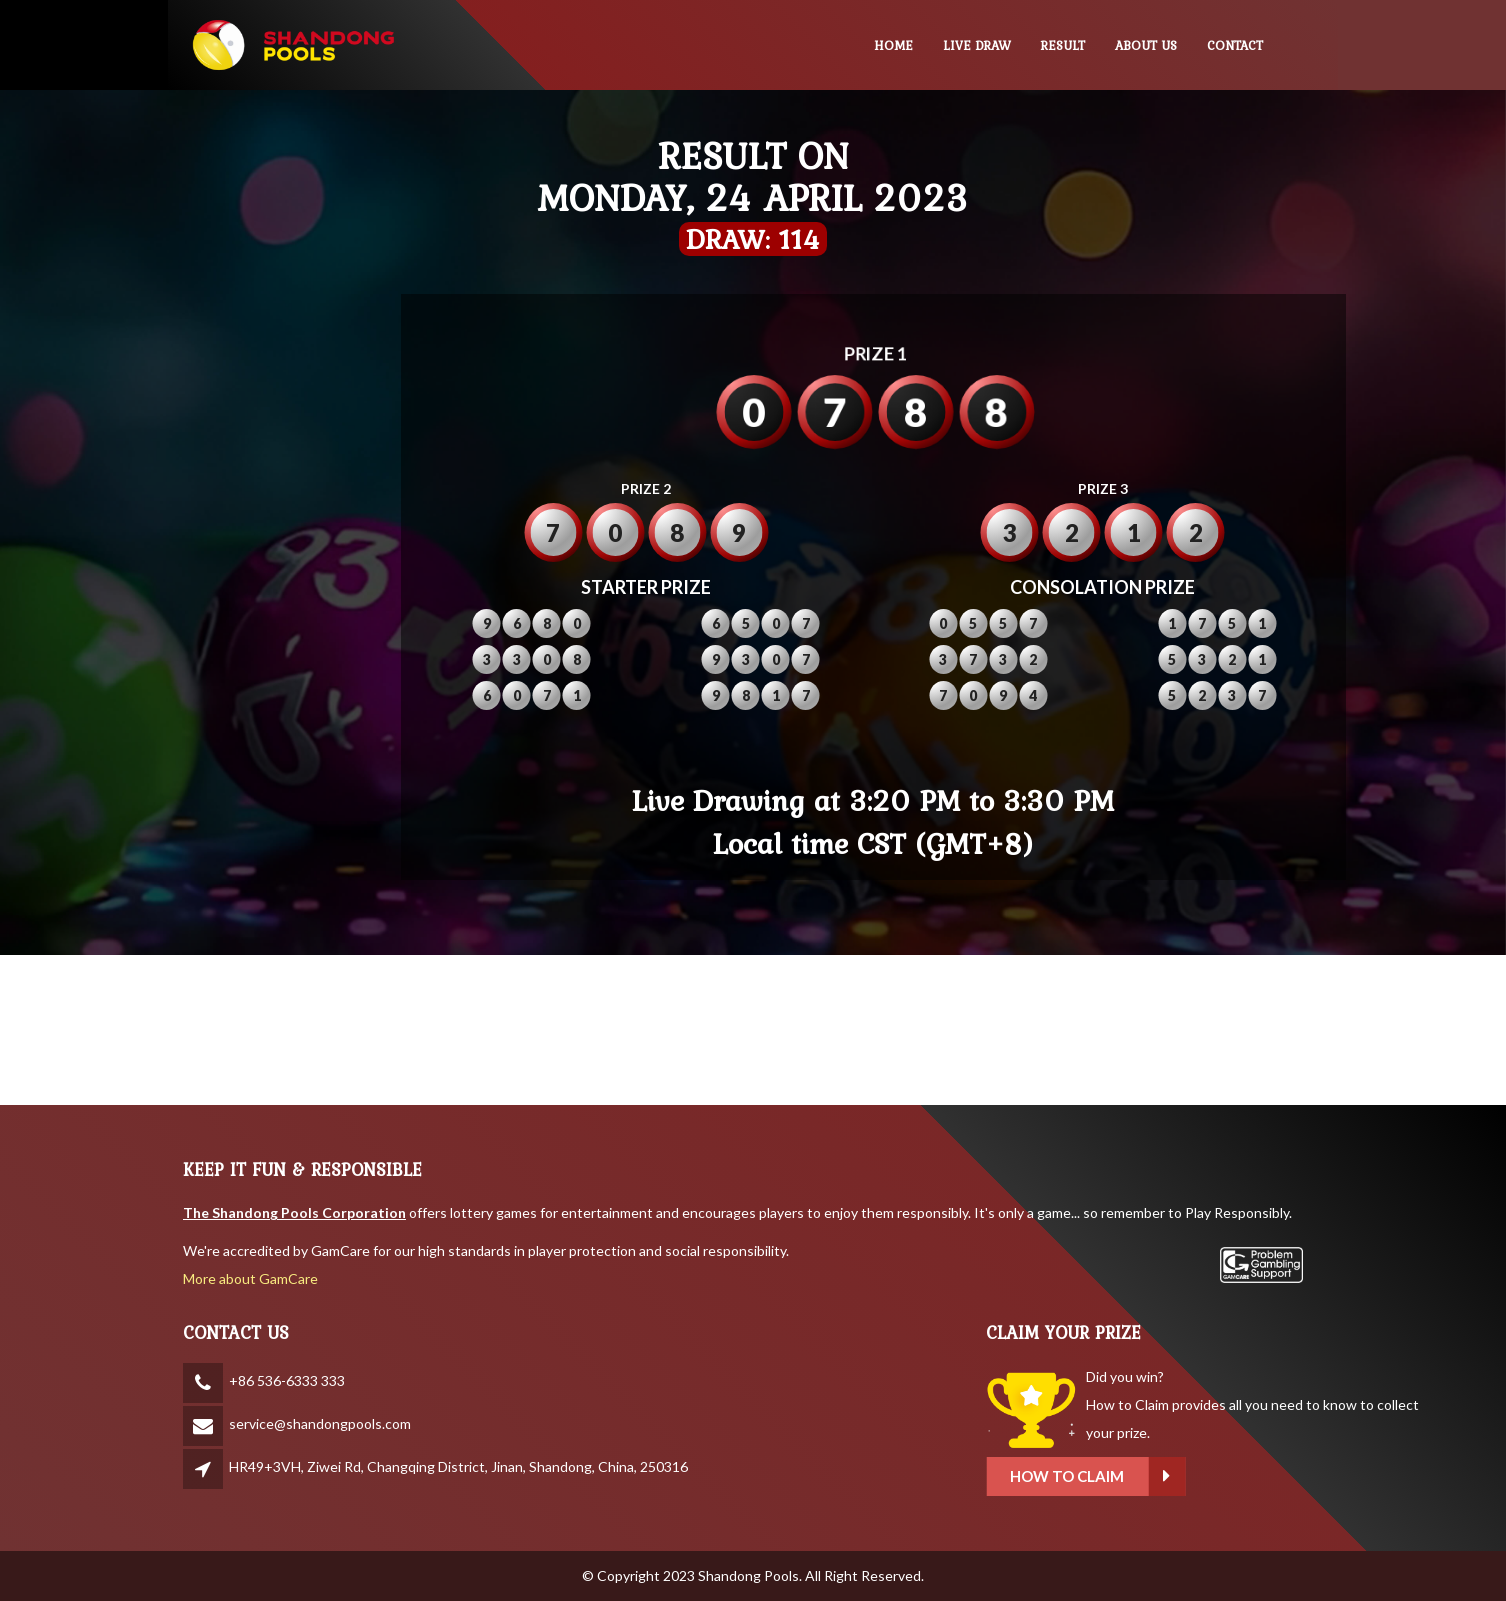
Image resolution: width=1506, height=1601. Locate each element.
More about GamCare (250, 1278)
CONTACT (1235, 45)
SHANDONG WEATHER (753, 1030)
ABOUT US (1146, 45)
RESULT (1063, 45)
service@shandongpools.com (320, 1423)
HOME (893, 45)
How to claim (1210, 1476)
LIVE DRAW (977, 45)
